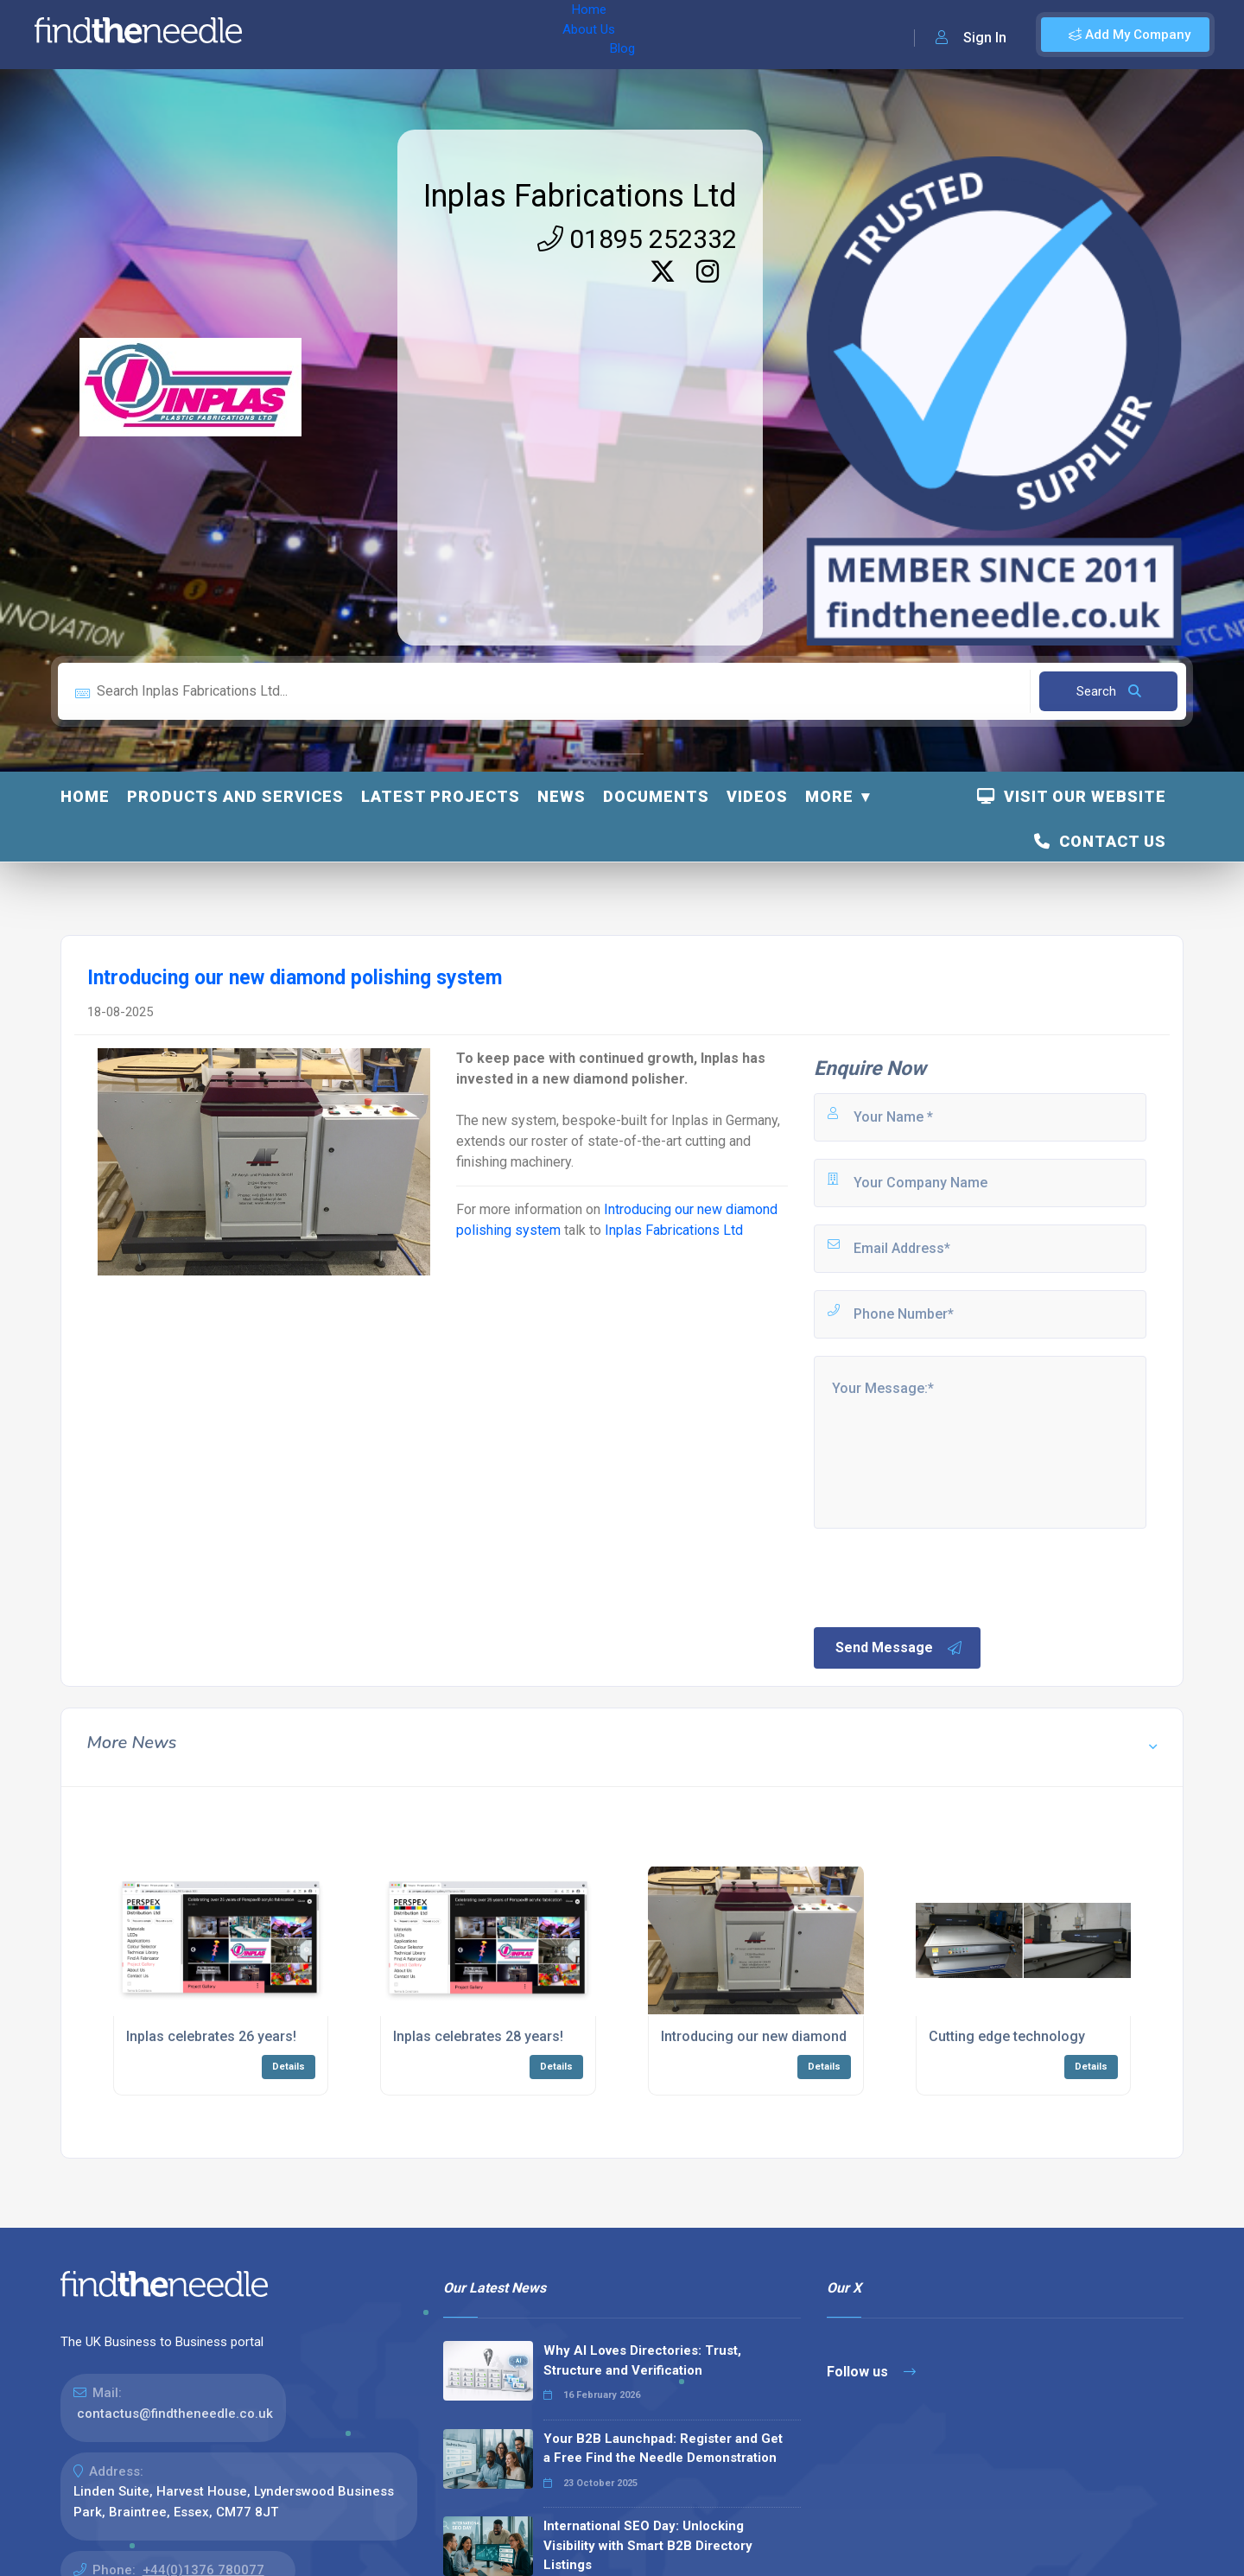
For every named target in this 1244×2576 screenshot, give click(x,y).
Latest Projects (440, 796)
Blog (431, 34)
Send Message (899, 1648)
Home (305, 34)
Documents (656, 796)
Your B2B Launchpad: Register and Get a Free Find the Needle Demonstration (663, 2448)
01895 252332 (637, 239)
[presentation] (942, 1576)
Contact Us (1100, 841)
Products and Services (235, 796)
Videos (757, 796)
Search (1108, 691)
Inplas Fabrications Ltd (580, 196)
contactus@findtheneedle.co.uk (175, 2413)
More (829, 796)
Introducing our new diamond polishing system (810, 2036)
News (561, 796)
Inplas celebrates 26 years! (211, 2036)
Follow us (871, 2371)
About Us (370, 34)
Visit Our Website (1071, 796)
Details (288, 2066)
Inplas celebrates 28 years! (478, 2036)
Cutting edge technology (1007, 2036)
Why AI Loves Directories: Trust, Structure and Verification (642, 2360)
